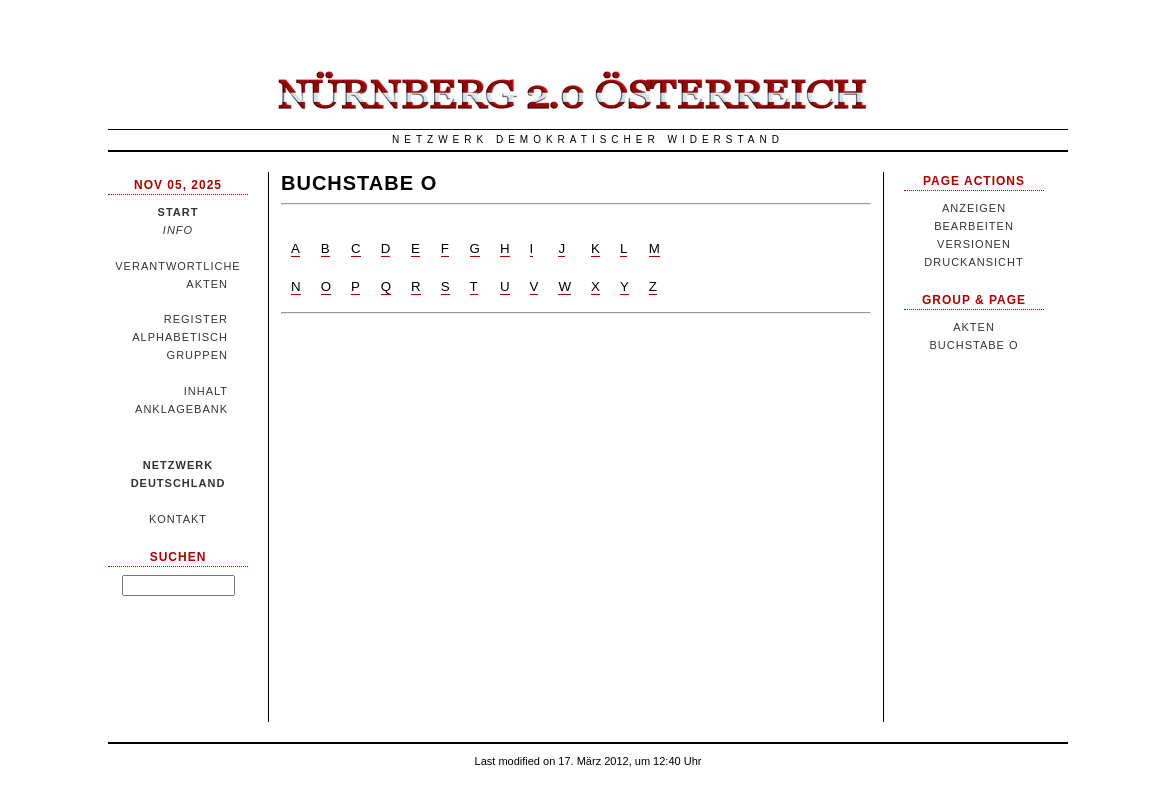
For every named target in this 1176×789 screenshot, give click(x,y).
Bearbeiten (974, 226)
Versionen (974, 244)
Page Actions (974, 181)
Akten (207, 284)
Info (178, 230)
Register (196, 319)
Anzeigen (974, 208)
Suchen (178, 557)
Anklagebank (181, 409)
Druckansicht (973, 262)
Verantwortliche (177, 266)
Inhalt (206, 391)
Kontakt (178, 519)
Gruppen (197, 355)
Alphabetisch (180, 337)
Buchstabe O (359, 183)
